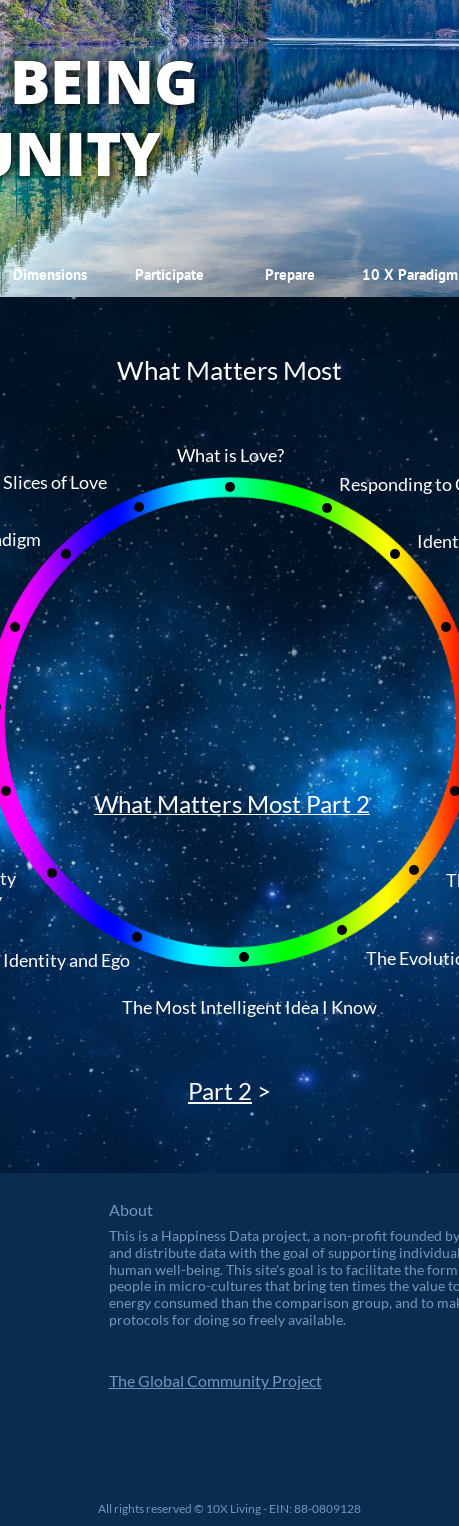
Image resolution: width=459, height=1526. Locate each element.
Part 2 (220, 1090)
